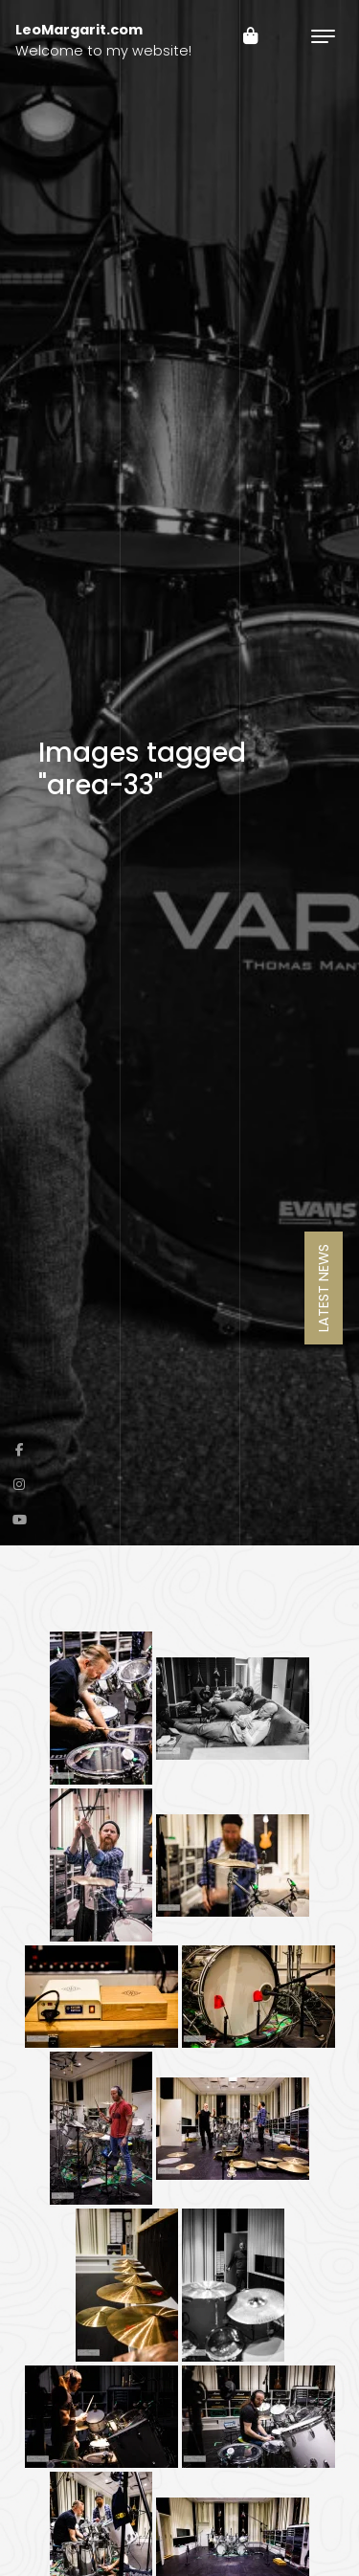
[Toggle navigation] (323, 36)
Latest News (323, 1288)
